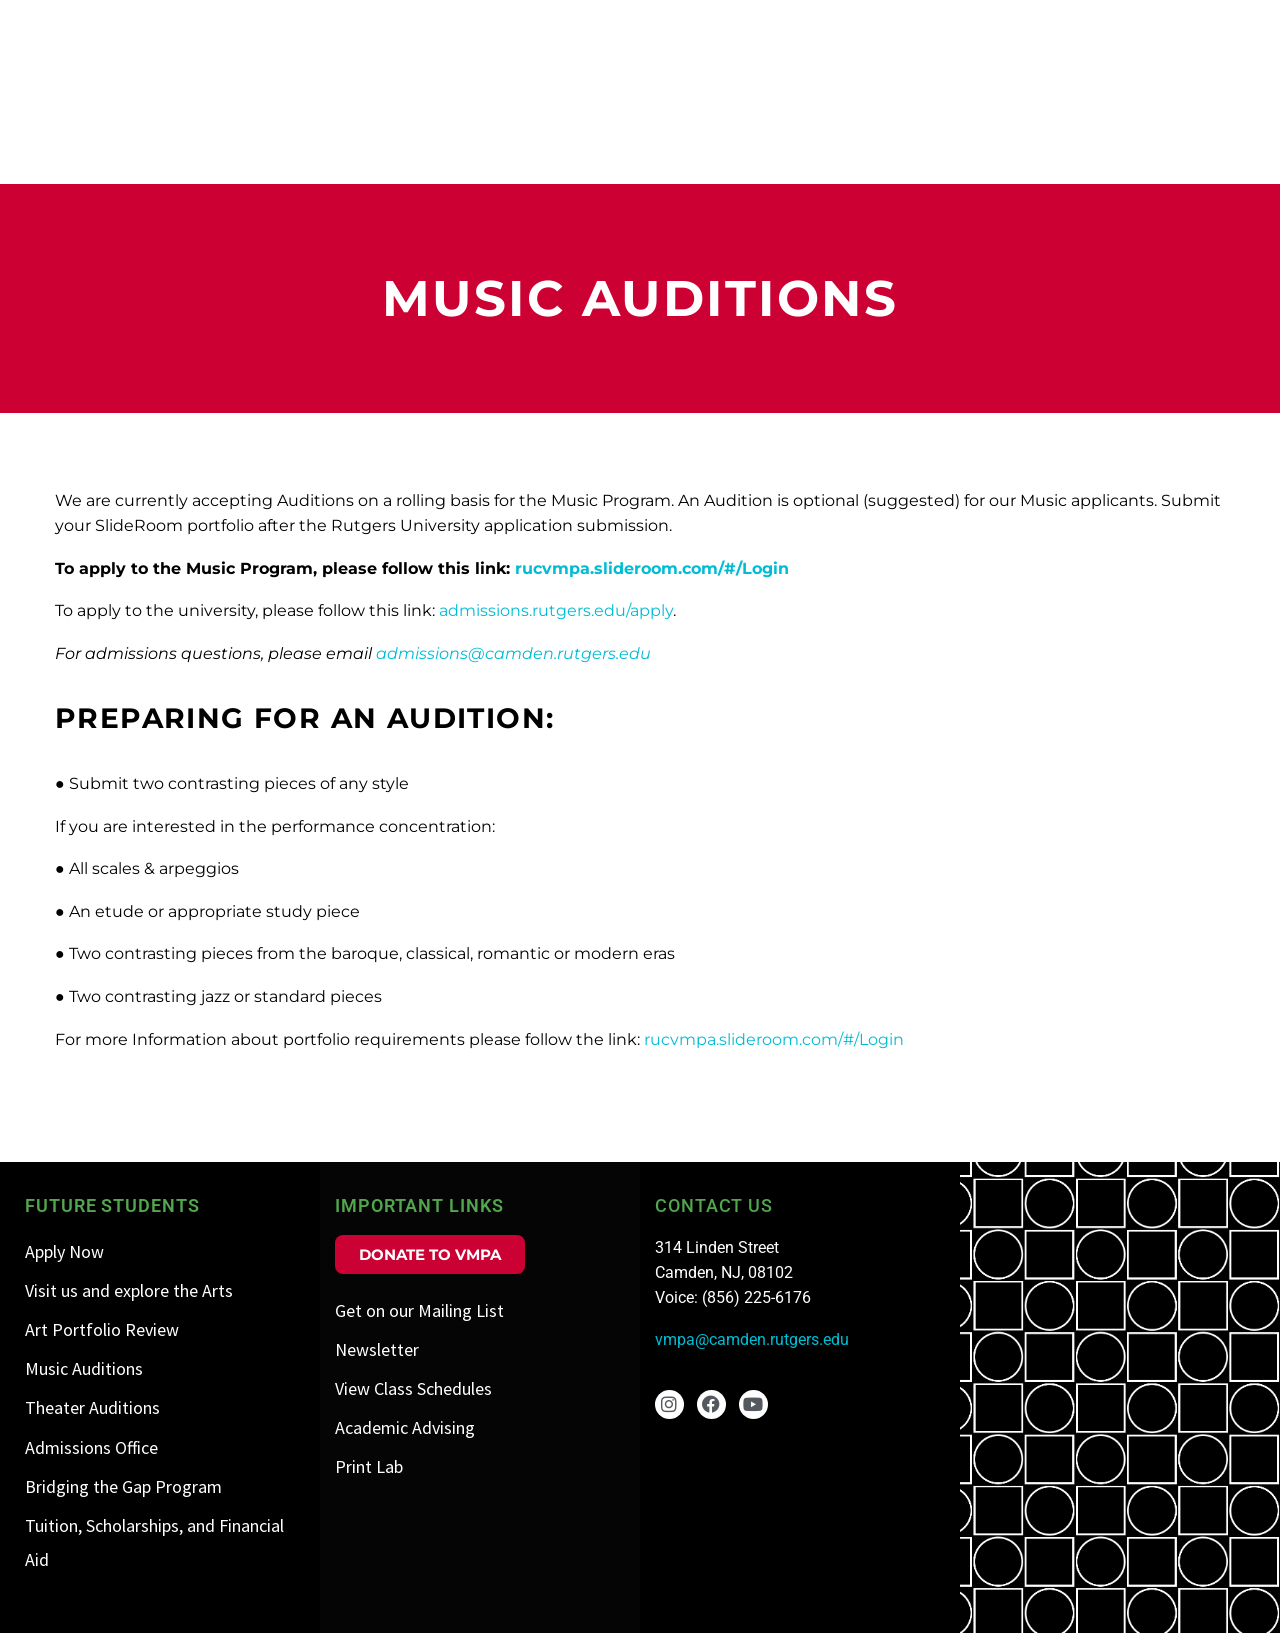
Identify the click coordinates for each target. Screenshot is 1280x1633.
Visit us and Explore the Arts (1148, 74)
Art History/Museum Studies (819, 135)
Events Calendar (1021, 28)
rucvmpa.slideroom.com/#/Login (652, 568)
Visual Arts (607, 135)
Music (1007, 135)
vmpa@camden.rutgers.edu (752, 1339)
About (760, 28)
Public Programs (1183, 28)
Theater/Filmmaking (1159, 135)
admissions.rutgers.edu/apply (556, 610)
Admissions (875, 28)
